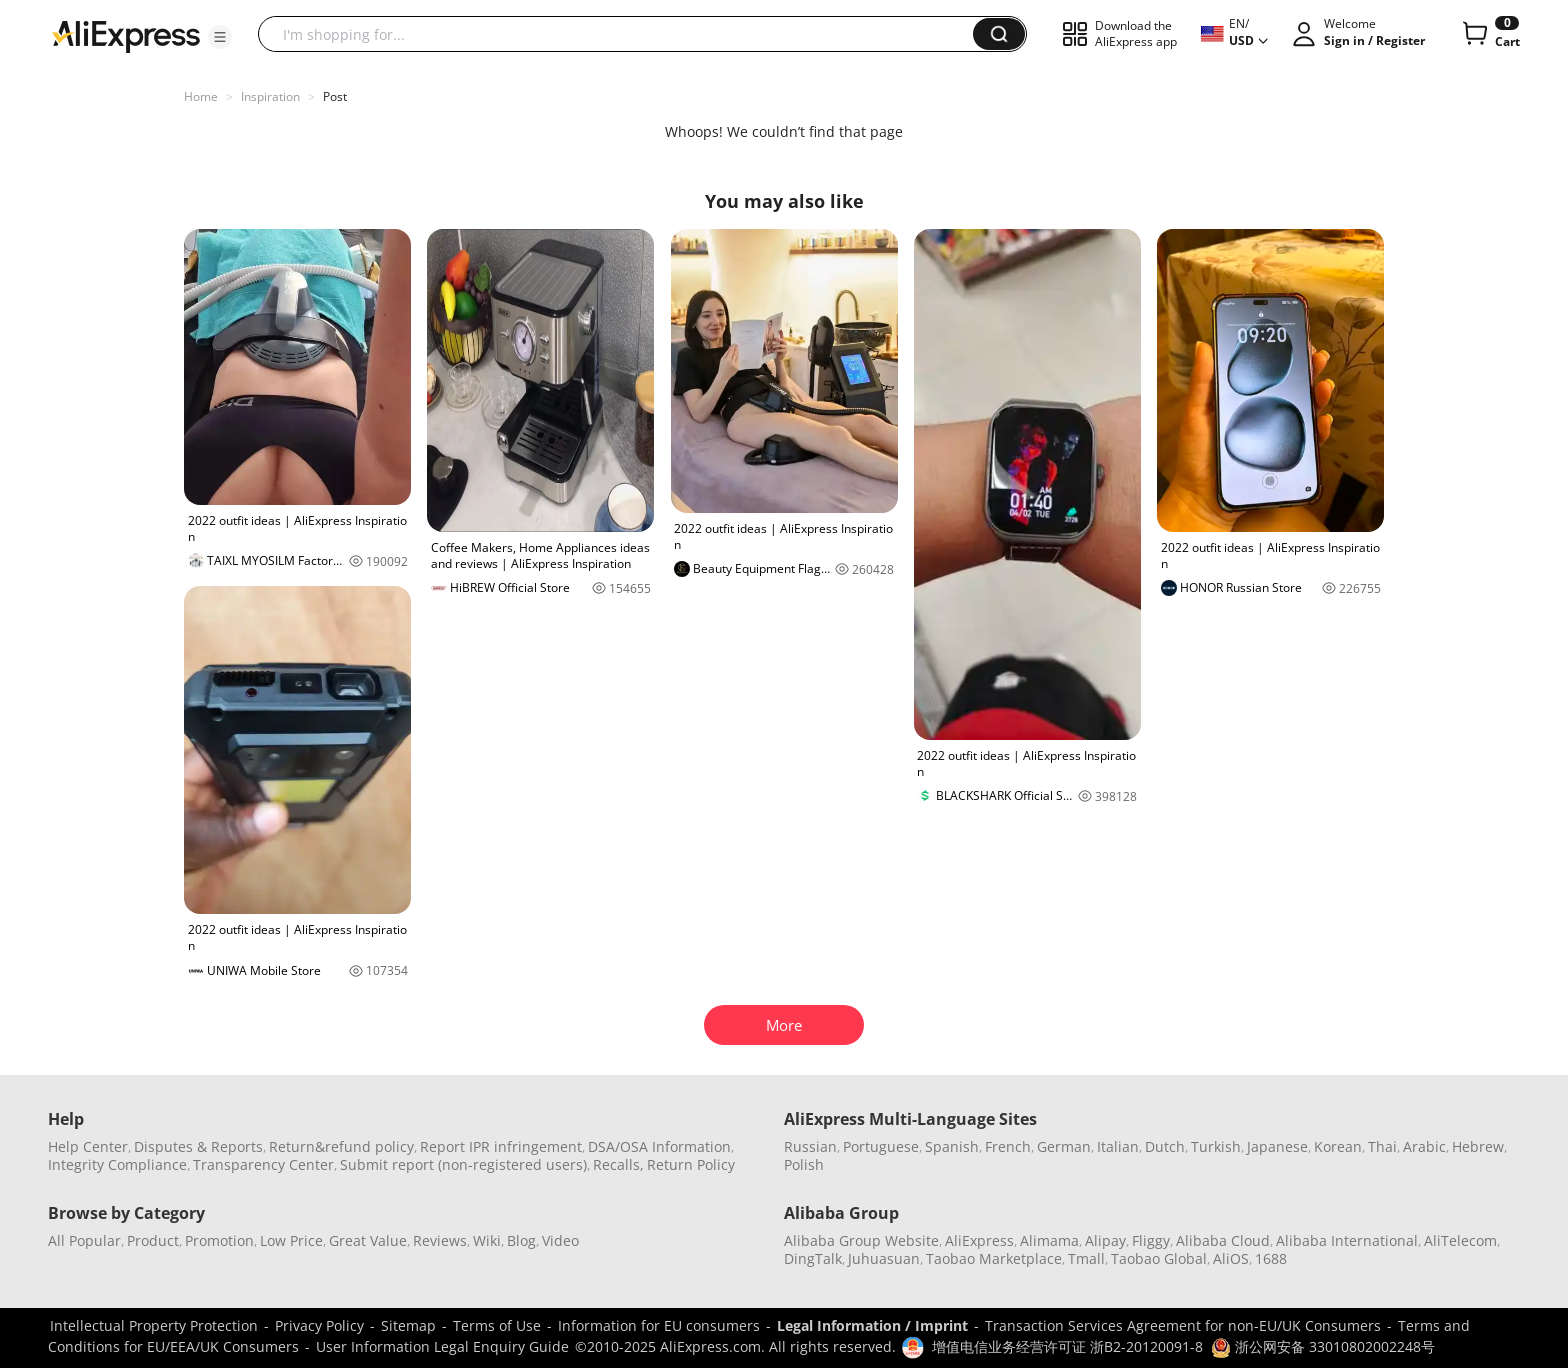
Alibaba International (1347, 1240)
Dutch (1165, 1146)
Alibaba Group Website (861, 1240)
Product (153, 1240)
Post (335, 96)
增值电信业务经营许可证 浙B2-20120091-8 (1067, 1346)
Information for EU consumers (659, 1325)
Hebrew (1478, 1146)
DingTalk (813, 1258)
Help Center (88, 1146)
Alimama (1049, 1240)
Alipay (1105, 1240)
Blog (521, 1240)
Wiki (487, 1240)
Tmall (1086, 1258)
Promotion (219, 1240)
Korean (1338, 1146)
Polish (804, 1164)
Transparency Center (263, 1164)
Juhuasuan (884, 1258)
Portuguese (881, 1146)
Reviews (440, 1240)
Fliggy (1151, 1240)
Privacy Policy (319, 1325)
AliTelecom (1460, 1240)
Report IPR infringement (501, 1146)
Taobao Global (1159, 1258)
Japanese (1277, 1146)
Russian (810, 1146)
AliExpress (979, 1240)
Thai (1382, 1146)
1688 (1271, 1258)
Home (201, 96)
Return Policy (691, 1164)
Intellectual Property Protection (154, 1325)
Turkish (1216, 1146)
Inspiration (270, 96)
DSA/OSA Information (659, 1146)
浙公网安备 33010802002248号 (1323, 1346)
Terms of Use (497, 1325)
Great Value (368, 1240)
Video (560, 1240)
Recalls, (618, 1164)
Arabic (1424, 1146)
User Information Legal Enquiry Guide (442, 1346)
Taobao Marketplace (994, 1258)
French (1008, 1146)
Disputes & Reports (198, 1146)
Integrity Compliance (117, 1164)
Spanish (952, 1146)
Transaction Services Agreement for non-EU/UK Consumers (1183, 1325)
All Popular (84, 1240)
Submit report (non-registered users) (463, 1164)
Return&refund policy (341, 1146)
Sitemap (408, 1325)
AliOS (1231, 1258)
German (1064, 1146)
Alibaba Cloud (1223, 1240)
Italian (1118, 1146)
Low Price (291, 1240)
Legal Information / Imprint (872, 1325)
